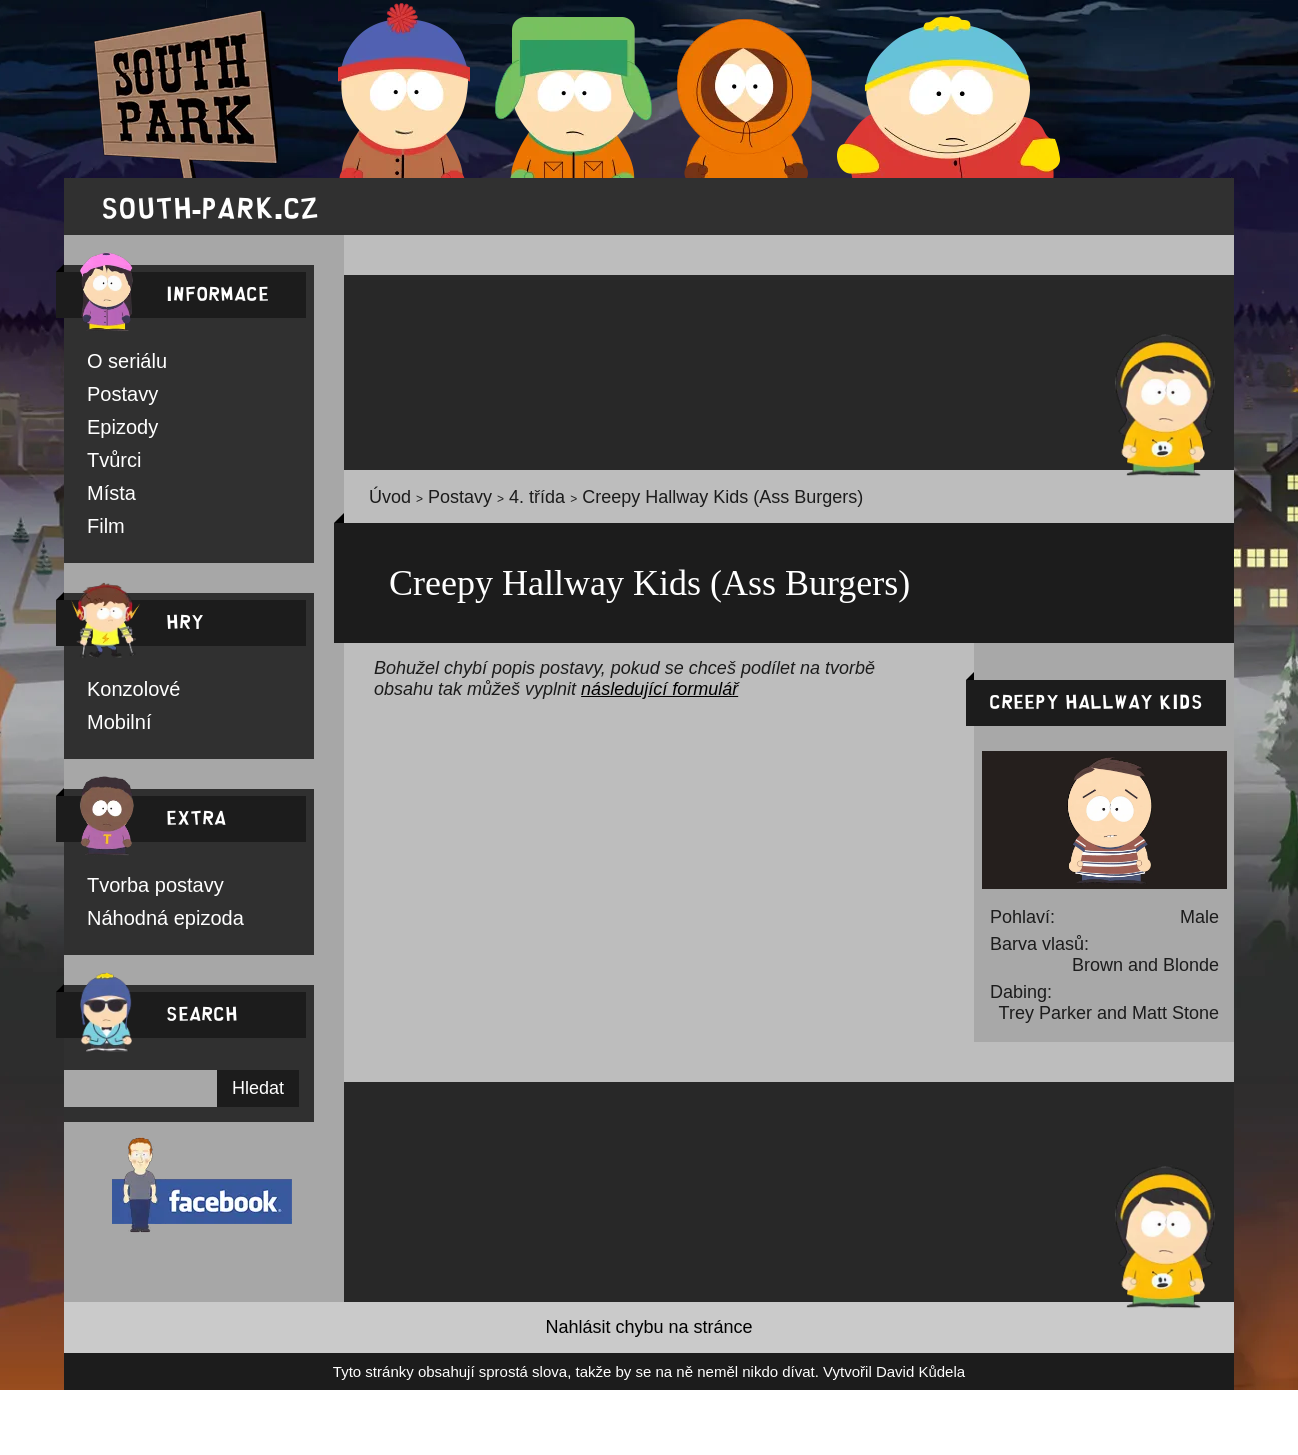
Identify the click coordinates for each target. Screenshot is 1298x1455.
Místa (104, 498)
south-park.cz (210, 206)
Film (100, 532)
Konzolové (119, 696)
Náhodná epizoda (140, 928)
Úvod (383, 500)
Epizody (111, 430)
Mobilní (111, 730)
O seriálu (113, 362)
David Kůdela (828, 1381)
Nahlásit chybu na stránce (649, 1336)
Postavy (111, 396)
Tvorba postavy (133, 894)
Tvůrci (105, 464)
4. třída (493, 500)
